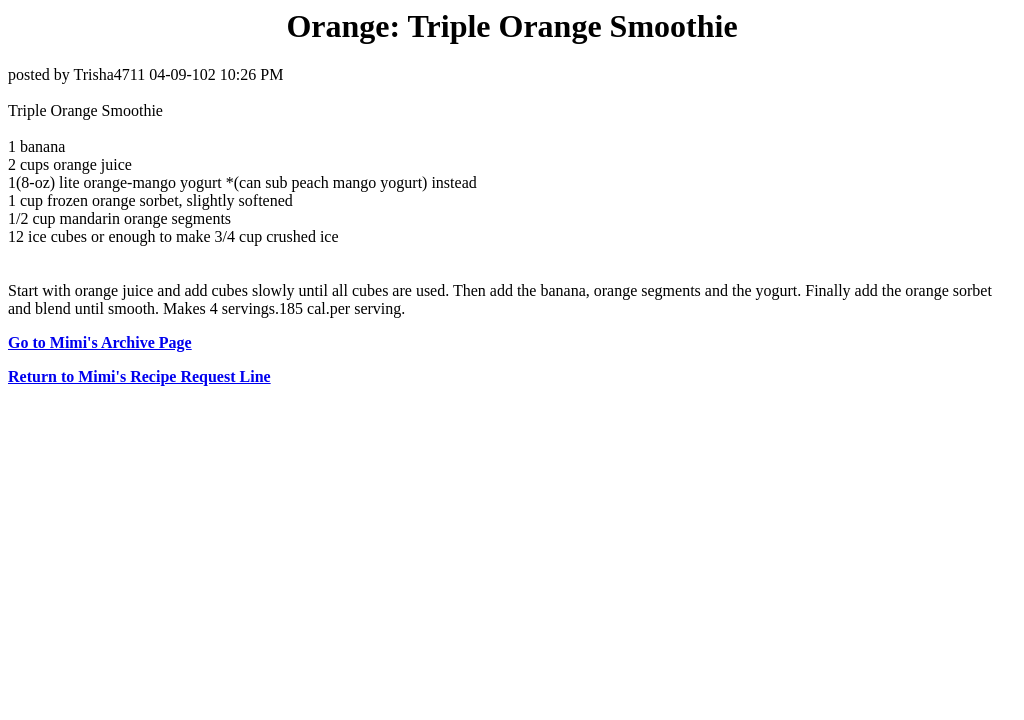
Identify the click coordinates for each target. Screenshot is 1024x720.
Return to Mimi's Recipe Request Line (139, 376)
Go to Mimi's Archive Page (100, 342)
